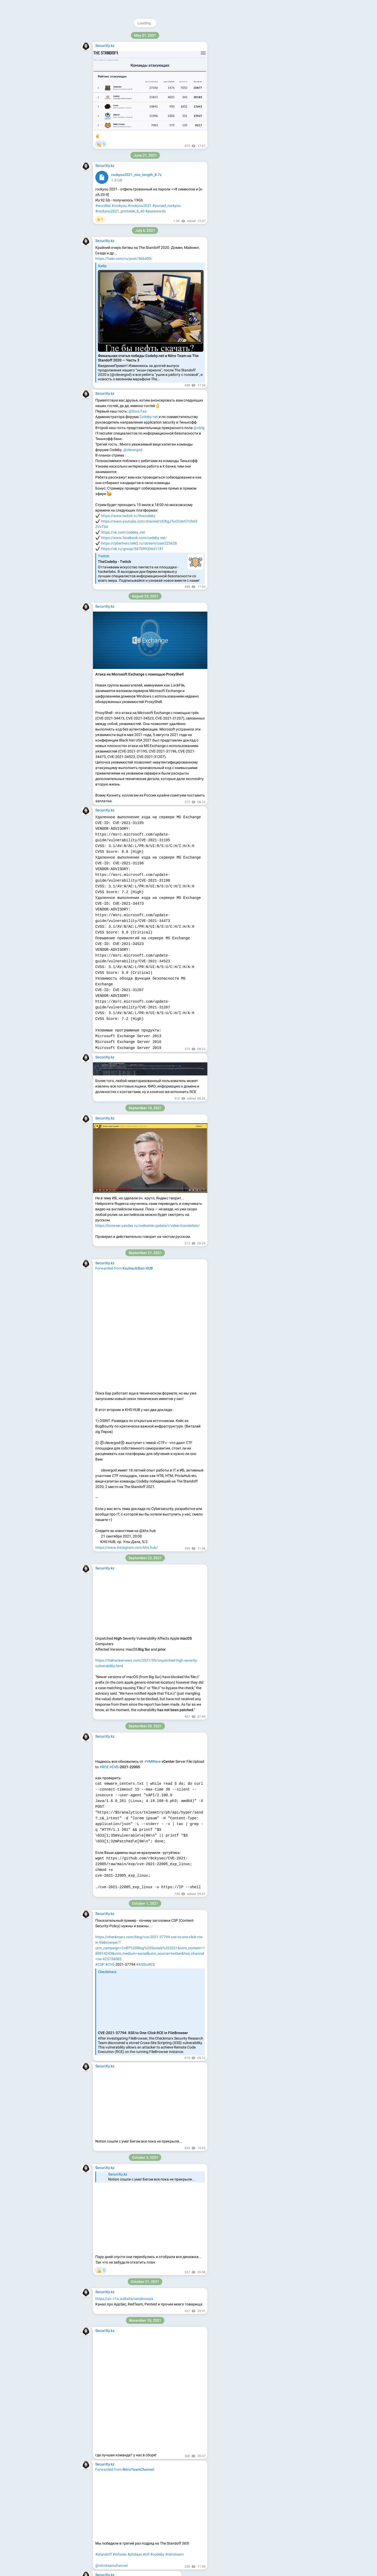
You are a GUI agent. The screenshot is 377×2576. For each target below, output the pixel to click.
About (234, 146)
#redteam (111, 2084)
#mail (99, 499)
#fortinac (118, 740)
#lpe (138, 2084)
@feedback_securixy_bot (238, 112)
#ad (98, 2084)
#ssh (99, 16)
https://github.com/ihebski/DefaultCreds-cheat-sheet (138, 119)
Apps (259, 146)
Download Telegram (255, 135)
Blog (247, 146)
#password (124, 16)
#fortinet (102, 740)
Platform (274, 146)
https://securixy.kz (233, 79)
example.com (144, 2356)
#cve (138, 740)
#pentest (126, 2084)
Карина (165, 1878)
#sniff (109, 16)
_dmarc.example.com (148, 2362)
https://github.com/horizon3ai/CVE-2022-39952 (134, 707)
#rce (130, 740)
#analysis (113, 499)
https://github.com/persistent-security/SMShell (133, 2147)
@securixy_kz (251, 36)
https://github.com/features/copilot (124, 1404)
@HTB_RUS (259, 95)
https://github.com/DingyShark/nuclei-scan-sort (134, 857)
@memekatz (250, 90)
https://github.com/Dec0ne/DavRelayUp (128, 2039)
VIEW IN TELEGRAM (129, 896)
